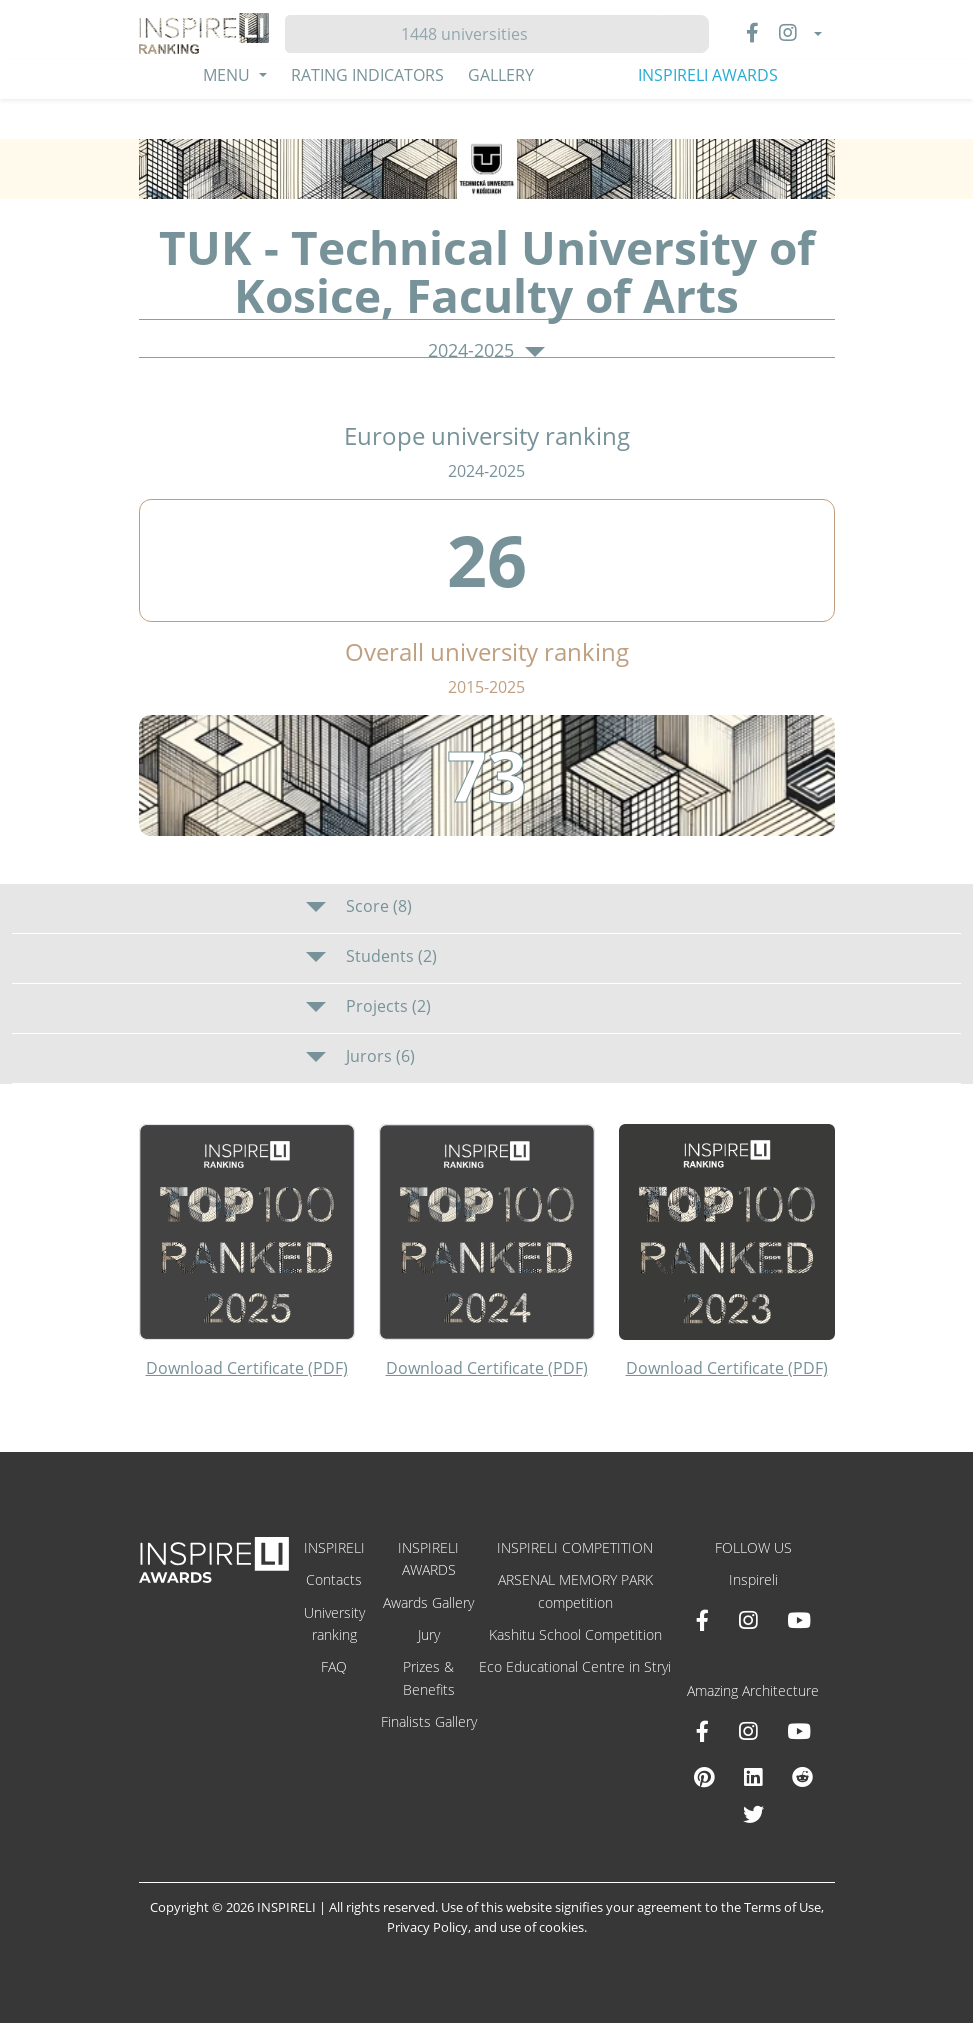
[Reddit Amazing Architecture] (802, 1777)
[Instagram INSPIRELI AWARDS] (748, 1620)
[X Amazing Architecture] (753, 1814)
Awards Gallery (428, 1602)
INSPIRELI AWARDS (708, 75)
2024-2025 (486, 351)
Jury (429, 1634)
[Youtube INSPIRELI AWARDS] (799, 1620)
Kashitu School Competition (575, 1634)
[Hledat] (472, 34)
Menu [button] (228, 75)
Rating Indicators (367, 75)
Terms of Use (782, 1907)
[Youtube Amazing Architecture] (799, 1731)
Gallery (501, 75)
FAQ (334, 1666)
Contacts (334, 1579)
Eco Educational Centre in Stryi (575, 1666)
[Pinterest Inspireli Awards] (704, 1777)
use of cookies (542, 1927)
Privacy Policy (427, 1927)
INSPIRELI (334, 1547)
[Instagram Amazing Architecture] (748, 1731)
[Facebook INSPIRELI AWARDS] (702, 1620)
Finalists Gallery (429, 1721)
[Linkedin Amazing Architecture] (753, 1777)
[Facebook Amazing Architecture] (702, 1731)
